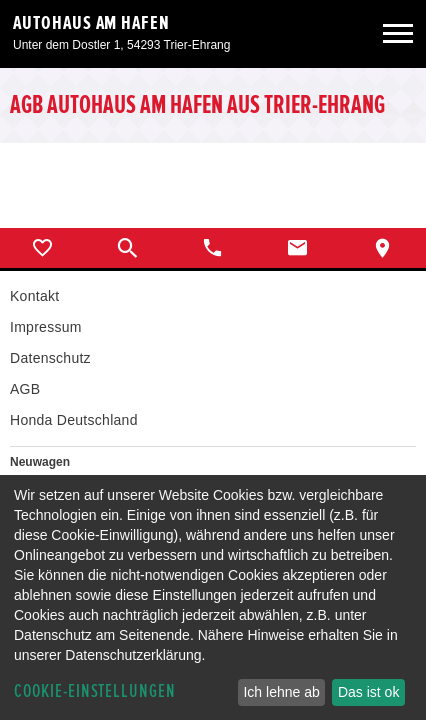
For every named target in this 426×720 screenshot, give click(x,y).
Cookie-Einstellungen (95, 691)
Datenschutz (50, 358)
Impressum (46, 327)
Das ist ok (368, 692)
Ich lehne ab (281, 692)
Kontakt (34, 296)
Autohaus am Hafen (91, 23)
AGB (25, 389)
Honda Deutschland (74, 420)
